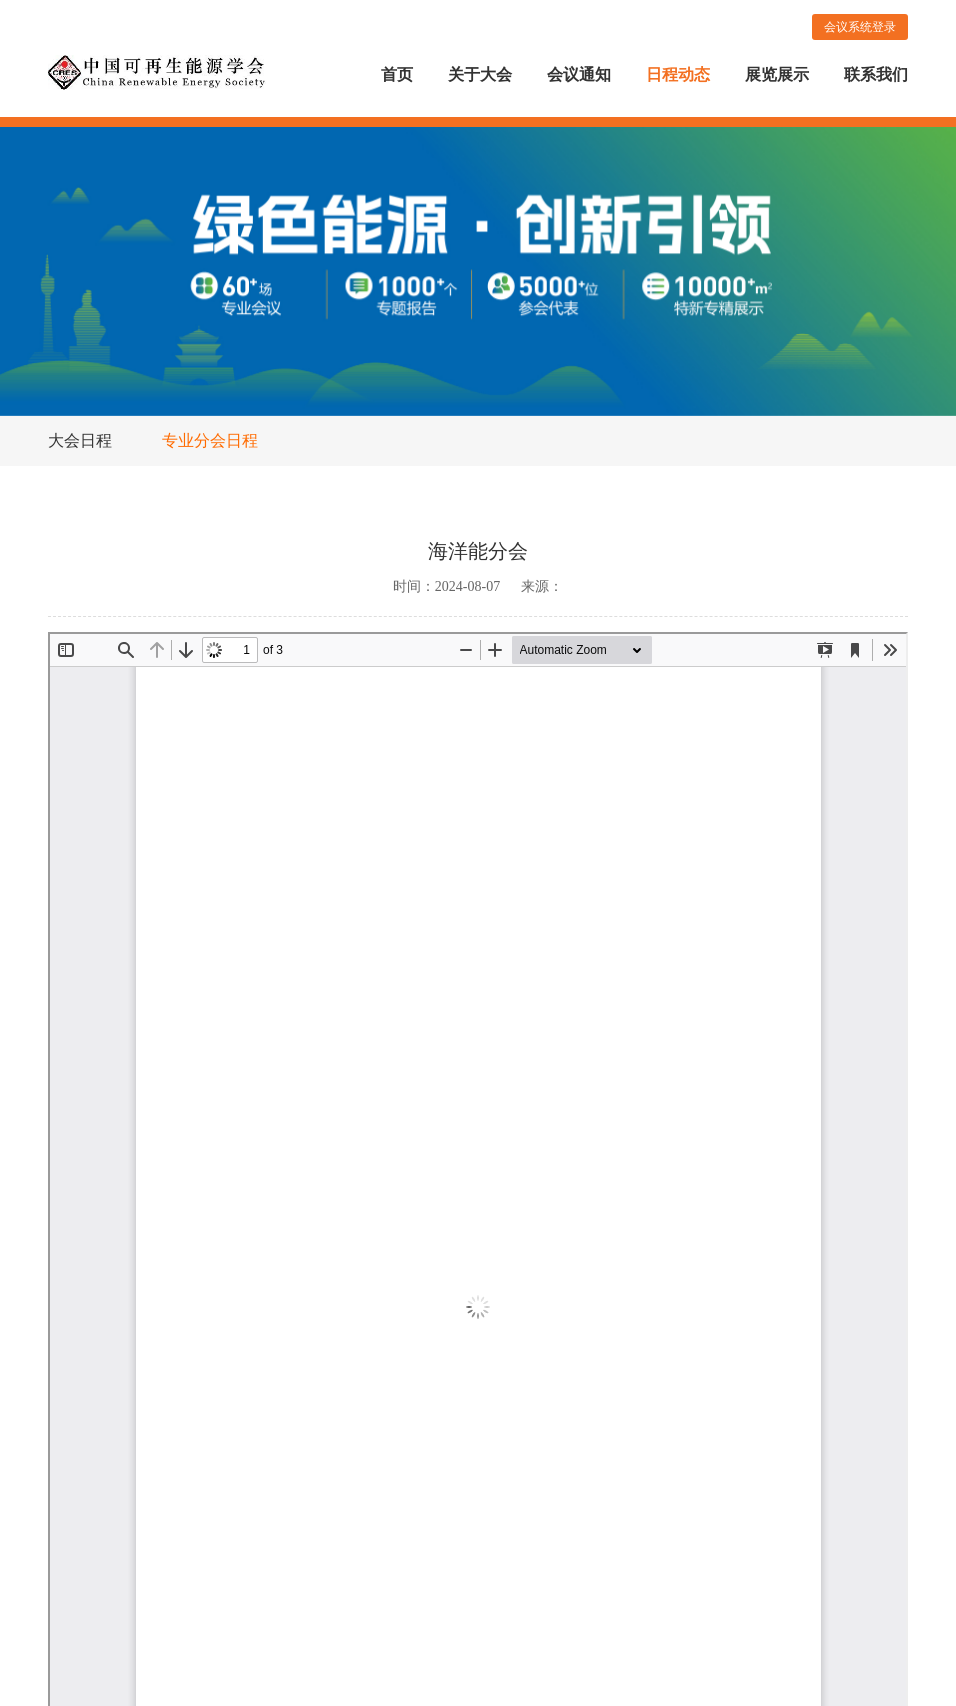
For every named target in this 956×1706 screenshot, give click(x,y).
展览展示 (777, 74)
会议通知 (579, 74)
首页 (397, 74)
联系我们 (876, 74)
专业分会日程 (210, 440)
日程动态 (678, 74)
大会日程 (80, 440)
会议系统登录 (860, 27)
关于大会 (480, 74)
